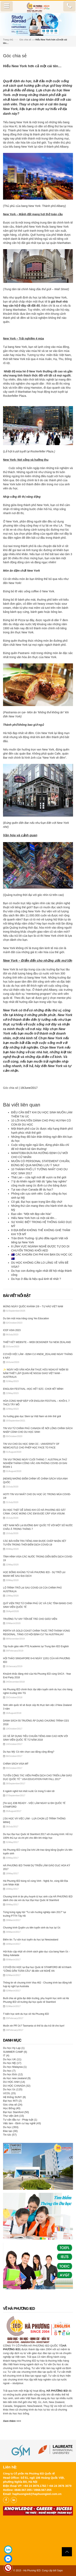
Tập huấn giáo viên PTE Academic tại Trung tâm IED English (36, 1646)
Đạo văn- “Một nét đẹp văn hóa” (31, 1214)
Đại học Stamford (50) (16, 2112)
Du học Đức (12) (13, 2074)
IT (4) (6, 2055)
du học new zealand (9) (17, 2078)
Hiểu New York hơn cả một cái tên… (34, 1218)
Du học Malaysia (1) (15, 2066)
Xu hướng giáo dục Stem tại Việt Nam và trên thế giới (32, 1416)
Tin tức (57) (10, 2134)
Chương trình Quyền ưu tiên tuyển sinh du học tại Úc (31, 1927)
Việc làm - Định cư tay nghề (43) (22, 2123)
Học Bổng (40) (11, 2108)
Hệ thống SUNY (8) (14, 2097)
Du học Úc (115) (12, 2089)
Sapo (60, 2570)
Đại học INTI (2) (12, 2100)
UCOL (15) (9, 2093)
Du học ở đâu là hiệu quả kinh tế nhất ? (36, 1278)
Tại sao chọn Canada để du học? (32, 1189)
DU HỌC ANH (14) (14, 2081)
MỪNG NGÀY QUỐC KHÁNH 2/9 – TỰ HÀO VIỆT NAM (33, 1306)
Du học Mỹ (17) (12, 2062)
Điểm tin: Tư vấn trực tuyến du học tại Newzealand (30, 1939)
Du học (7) (9, 2070)
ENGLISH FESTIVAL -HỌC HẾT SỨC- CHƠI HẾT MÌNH (33, 1388)
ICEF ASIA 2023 (12, 1330)
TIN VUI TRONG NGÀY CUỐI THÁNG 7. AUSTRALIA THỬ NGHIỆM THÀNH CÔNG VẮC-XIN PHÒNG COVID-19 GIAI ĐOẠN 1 (35, 1463)
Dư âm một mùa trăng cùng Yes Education (26, 1318)
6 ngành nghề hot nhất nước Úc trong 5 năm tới (28, 1791)
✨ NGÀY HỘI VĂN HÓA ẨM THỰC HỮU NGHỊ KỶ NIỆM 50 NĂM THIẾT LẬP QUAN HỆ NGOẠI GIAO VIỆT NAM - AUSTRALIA (35, 1373)
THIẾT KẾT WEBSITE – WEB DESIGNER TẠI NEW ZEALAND (37, 1342)
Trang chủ (8, 39)
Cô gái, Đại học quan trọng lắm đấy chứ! (36, 1201)
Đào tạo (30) (10, 2131)
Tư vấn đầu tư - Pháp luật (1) (20, 2119)
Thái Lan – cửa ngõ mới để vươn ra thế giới (38, 1177)
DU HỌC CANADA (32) (16, 2085)
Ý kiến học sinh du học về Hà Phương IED (26, 2014)
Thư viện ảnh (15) (13, 2115)
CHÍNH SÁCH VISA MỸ (15, 1763)
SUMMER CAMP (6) (15, 2051)
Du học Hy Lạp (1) (14, 2047)
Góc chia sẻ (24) (12, 2104)
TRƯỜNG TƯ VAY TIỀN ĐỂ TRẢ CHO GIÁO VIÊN (30, 1619)
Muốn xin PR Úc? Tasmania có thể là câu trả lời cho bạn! (33, 2025)
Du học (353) (10, 2127)
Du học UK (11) (12, 2059)
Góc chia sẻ (25, 39)
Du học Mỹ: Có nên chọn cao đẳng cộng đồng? (28, 1751)
